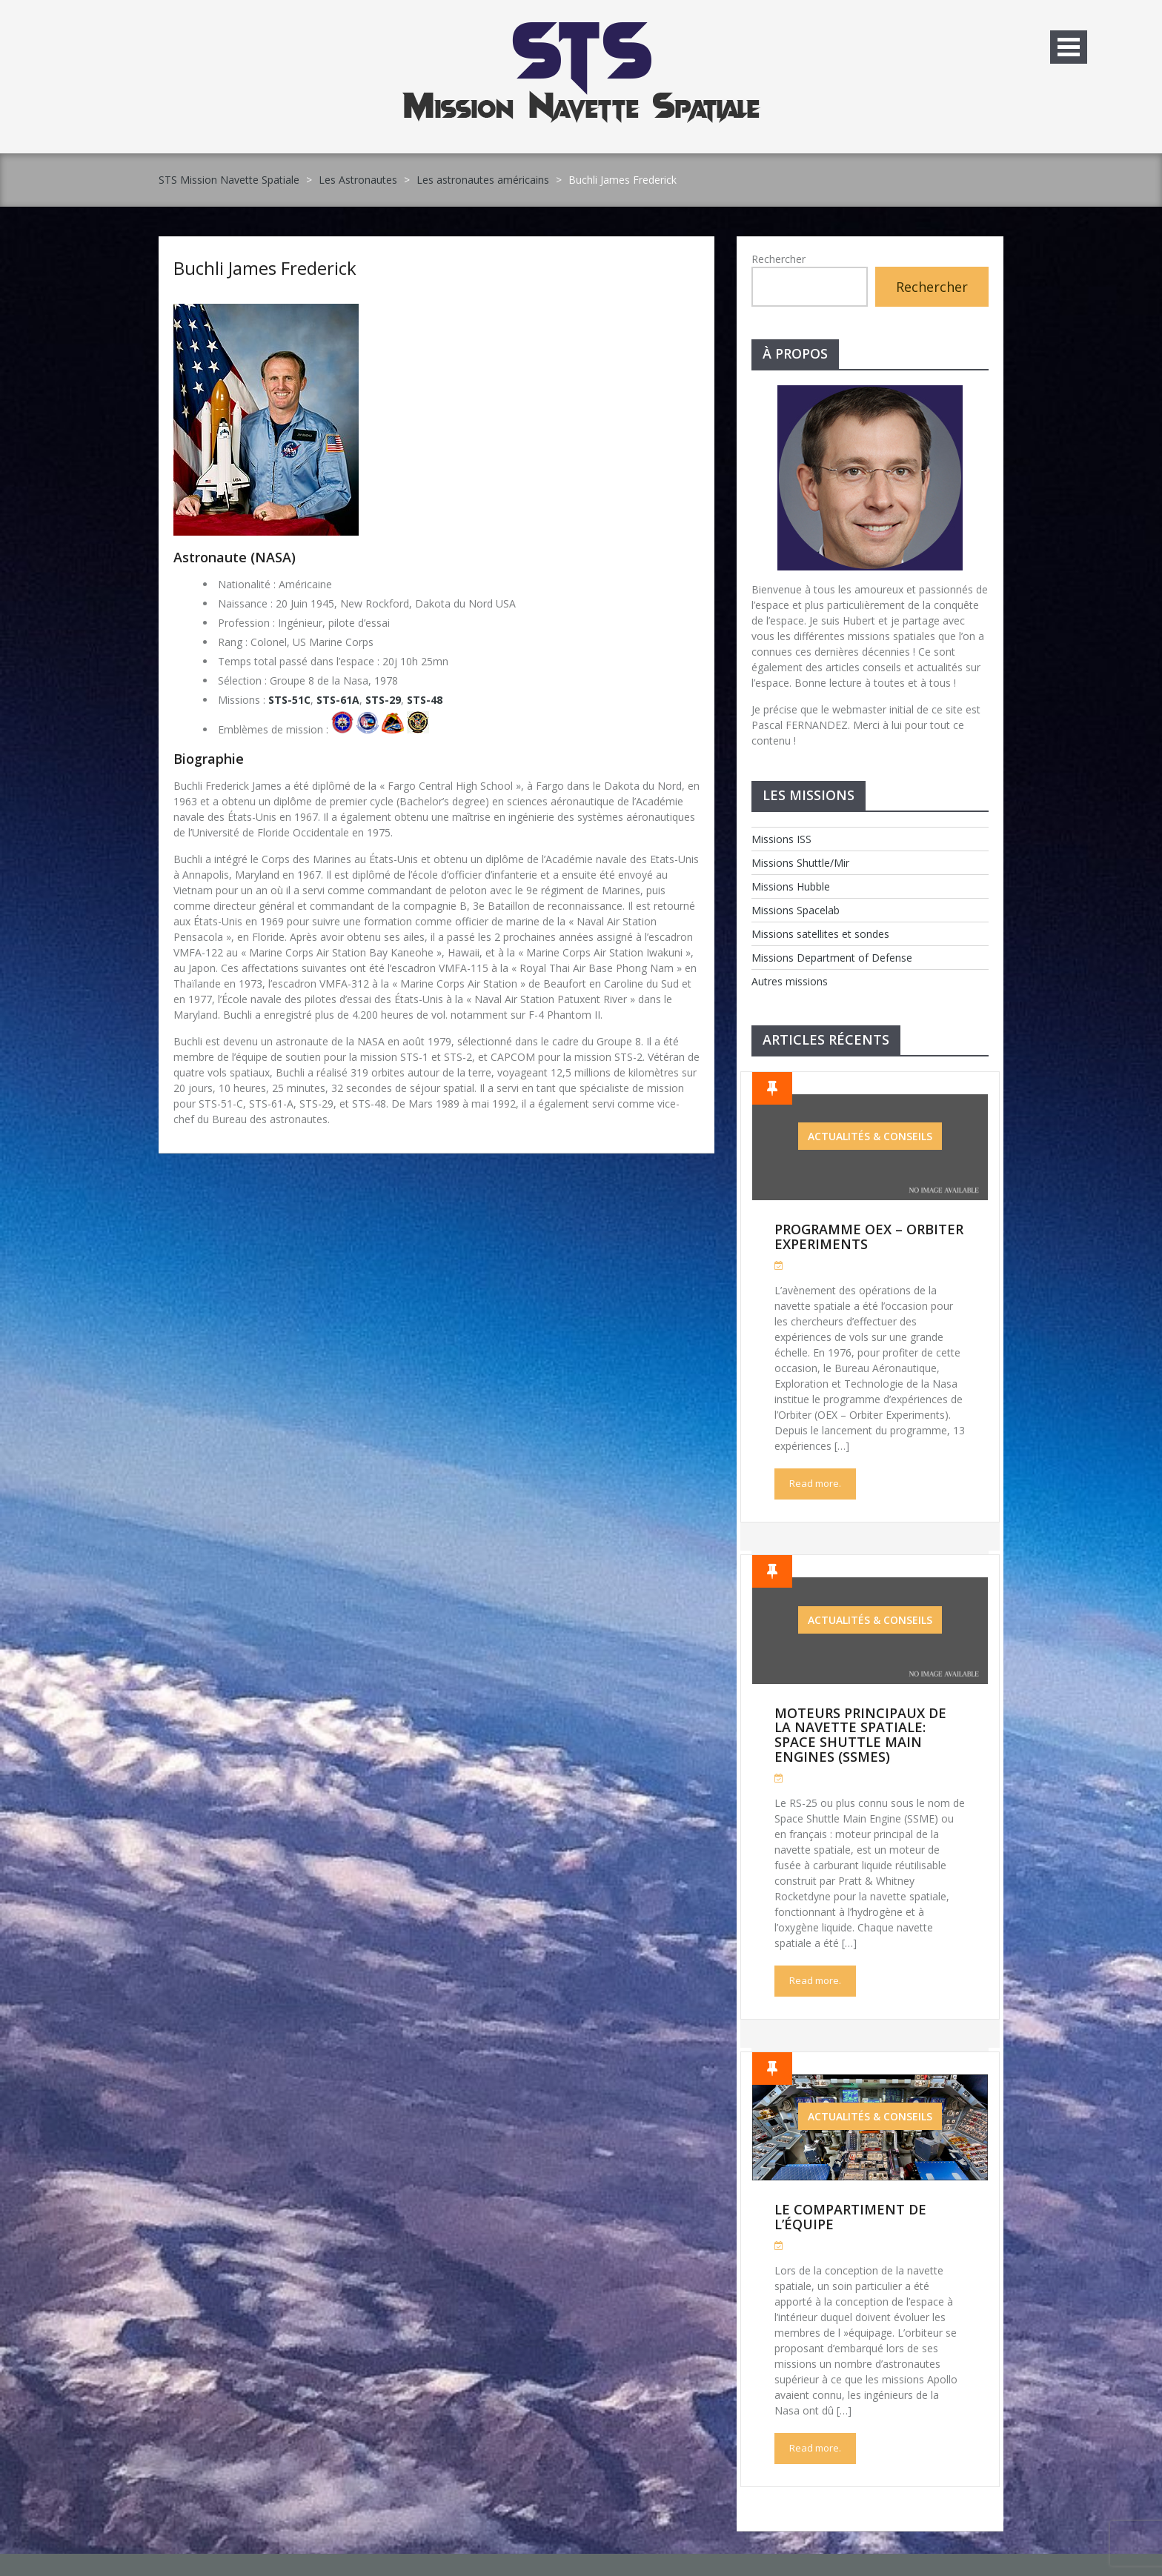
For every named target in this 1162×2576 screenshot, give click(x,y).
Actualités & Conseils (870, 1136)
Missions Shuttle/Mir (800, 863)
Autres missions (789, 981)
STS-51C (289, 700)
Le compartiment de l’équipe (850, 2216)
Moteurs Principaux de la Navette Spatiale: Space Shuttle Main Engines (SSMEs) (860, 1734)
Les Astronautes (358, 180)
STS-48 (424, 700)
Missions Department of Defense (831, 958)
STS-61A (337, 700)
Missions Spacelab (795, 910)
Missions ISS (781, 839)
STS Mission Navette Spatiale (229, 180)
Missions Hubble (790, 886)
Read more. (815, 1483)
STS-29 (383, 700)
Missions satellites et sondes (820, 934)
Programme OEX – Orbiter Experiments (868, 1236)
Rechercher (778, 259)
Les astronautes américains (482, 180)
